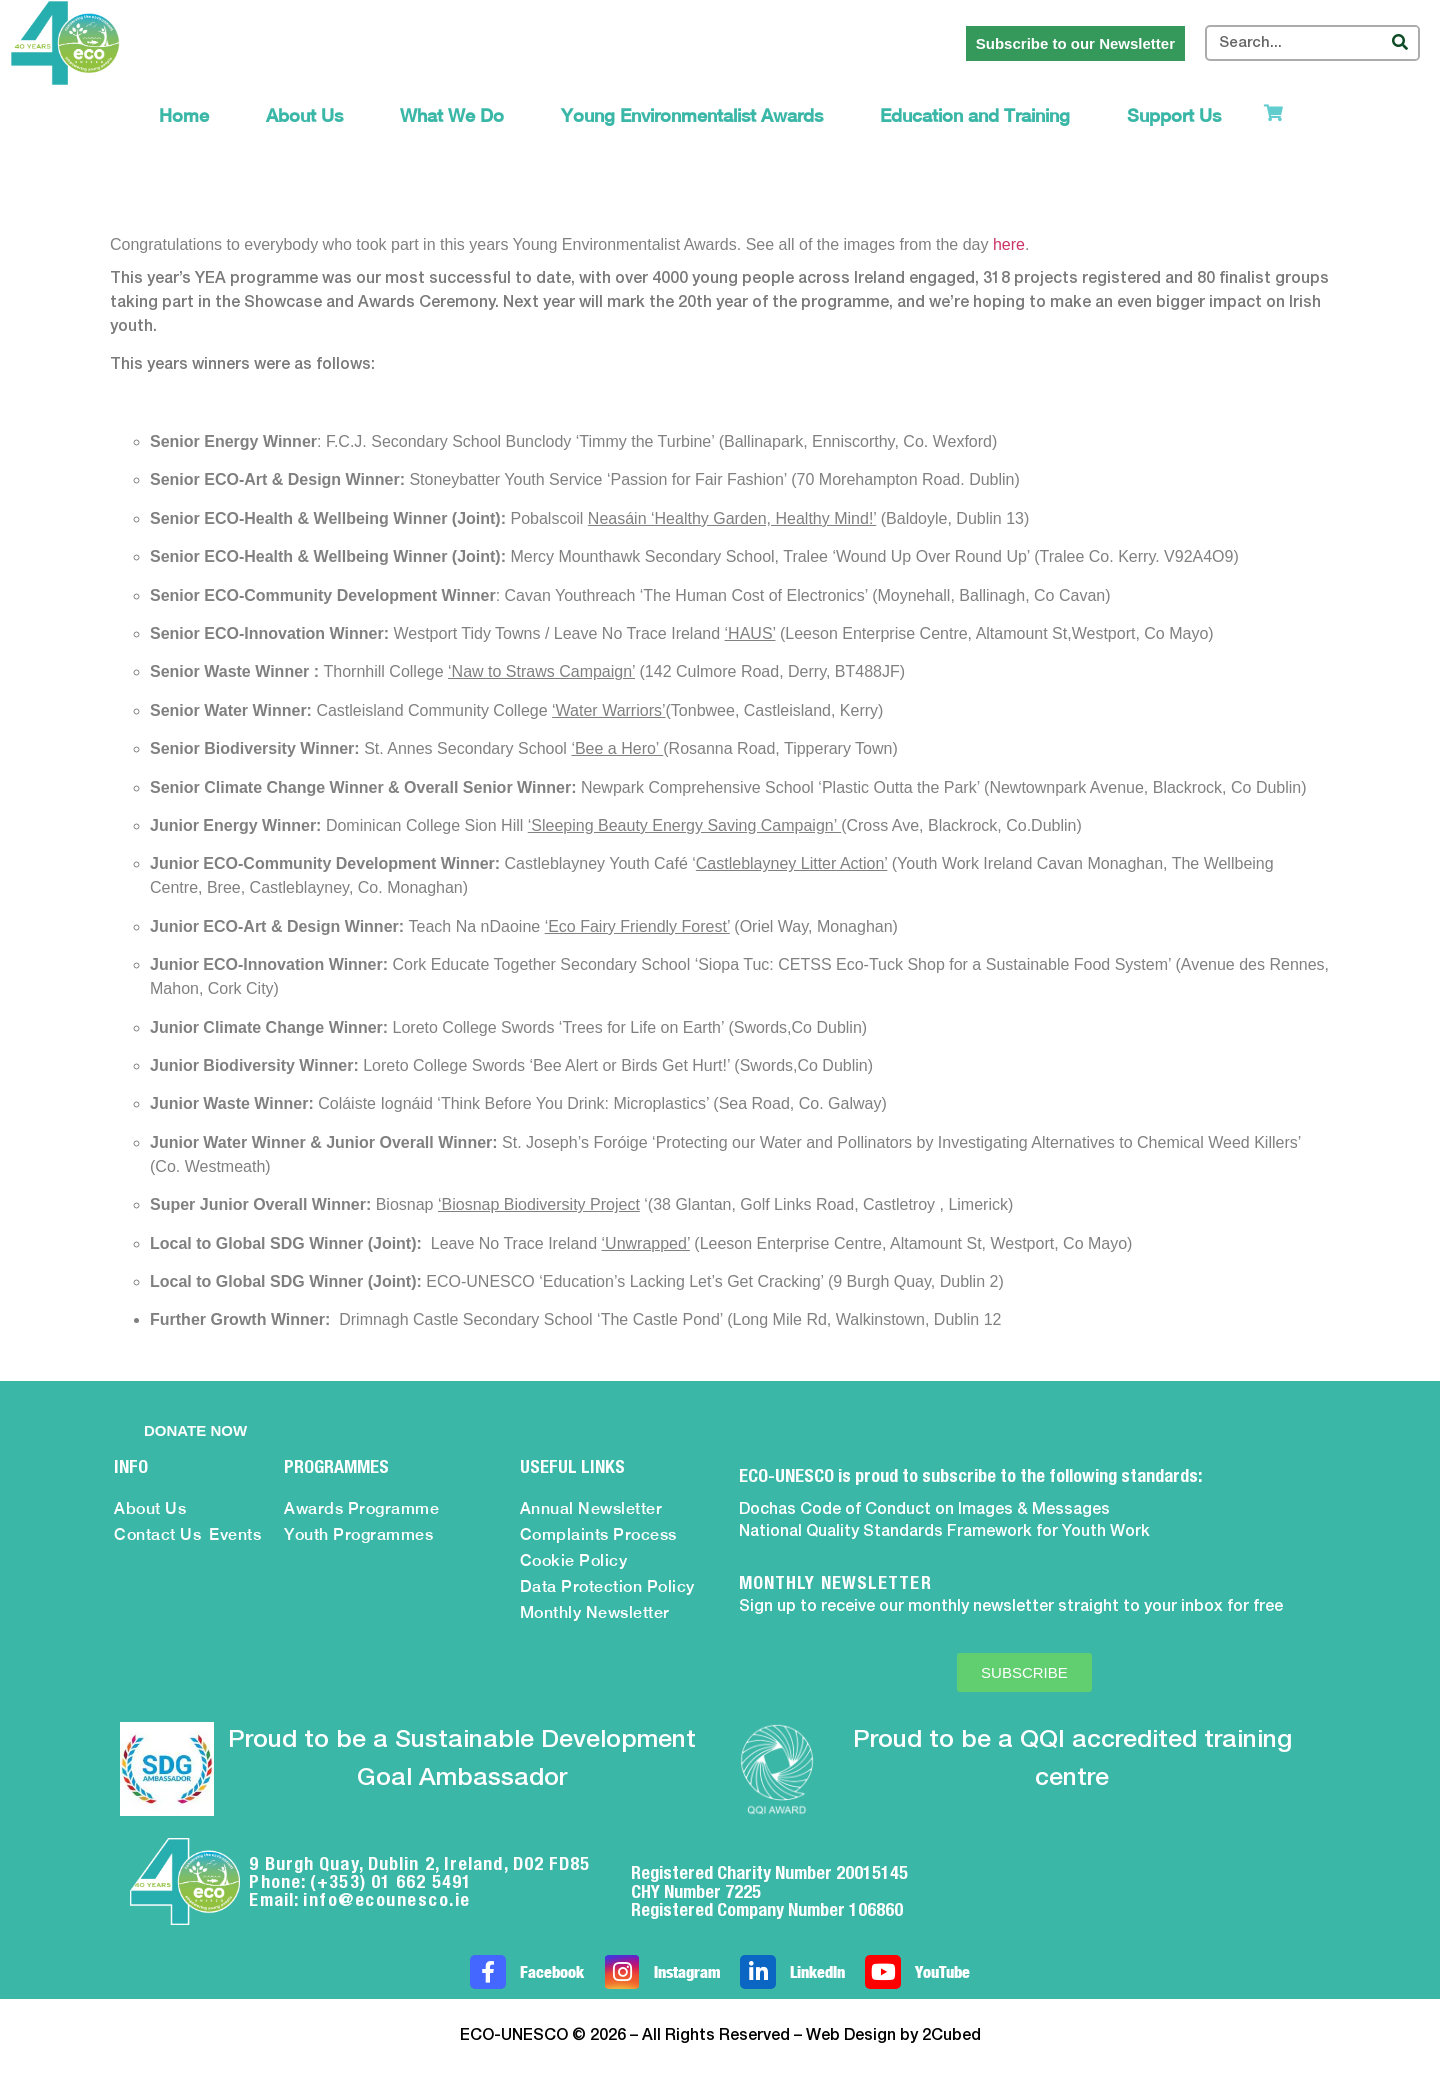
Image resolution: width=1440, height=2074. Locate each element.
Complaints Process (598, 1534)
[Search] (1400, 43)
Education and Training (975, 115)
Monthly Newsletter (595, 1612)
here (1009, 244)
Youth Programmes (358, 1534)
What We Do (452, 115)
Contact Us (157, 1534)
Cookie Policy (574, 1560)
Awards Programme (361, 1508)
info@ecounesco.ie (387, 1899)
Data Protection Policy (607, 1586)
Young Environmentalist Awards (692, 115)
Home (184, 115)
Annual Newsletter (591, 1508)
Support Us (1174, 115)
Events (235, 1534)
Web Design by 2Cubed (893, 2036)
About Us (304, 115)
